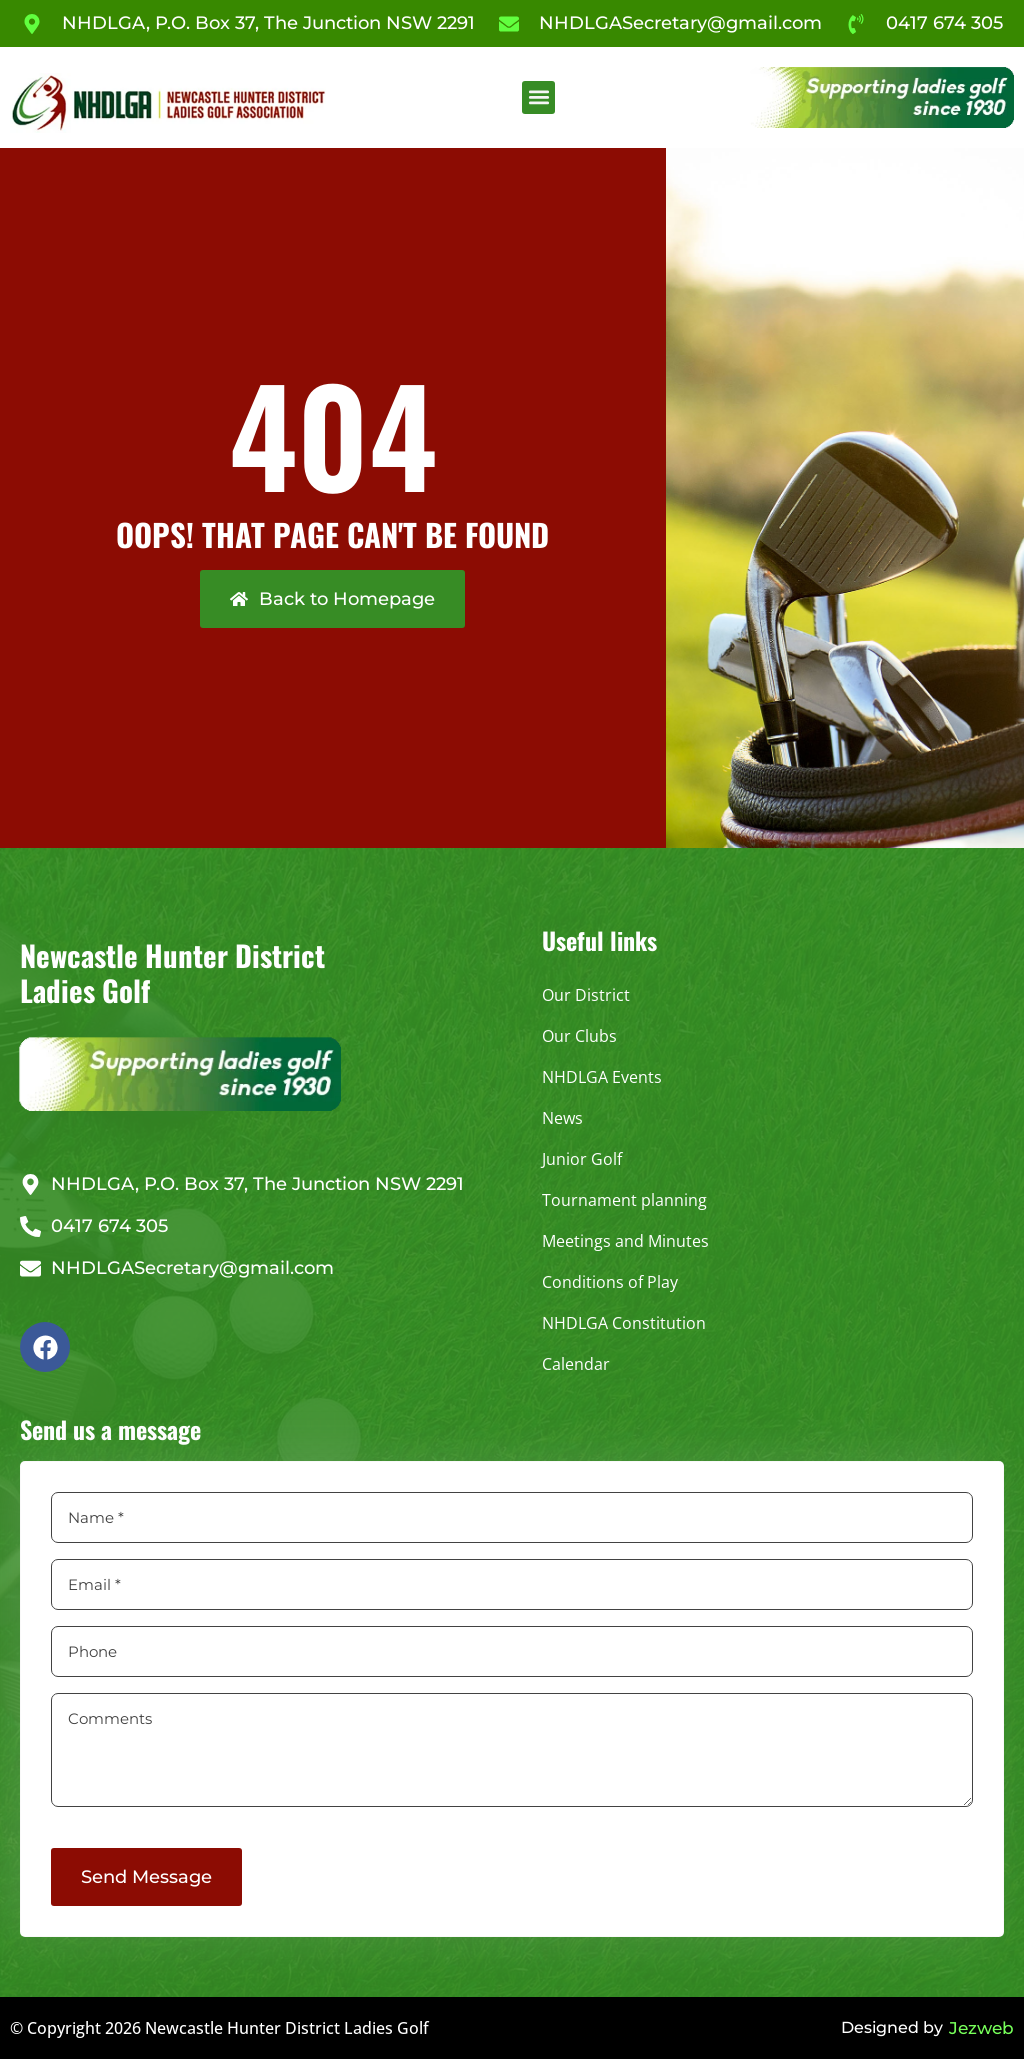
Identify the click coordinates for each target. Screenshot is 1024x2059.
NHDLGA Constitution (624, 1323)
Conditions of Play (610, 1282)
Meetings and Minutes (625, 1241)
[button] (538, 97)
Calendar (576, 1364)
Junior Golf (582, 1159)
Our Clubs (579, 1036)
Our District (586, 995)
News (562, 1118)
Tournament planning (624, 1200)
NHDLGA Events (602, 1077)
